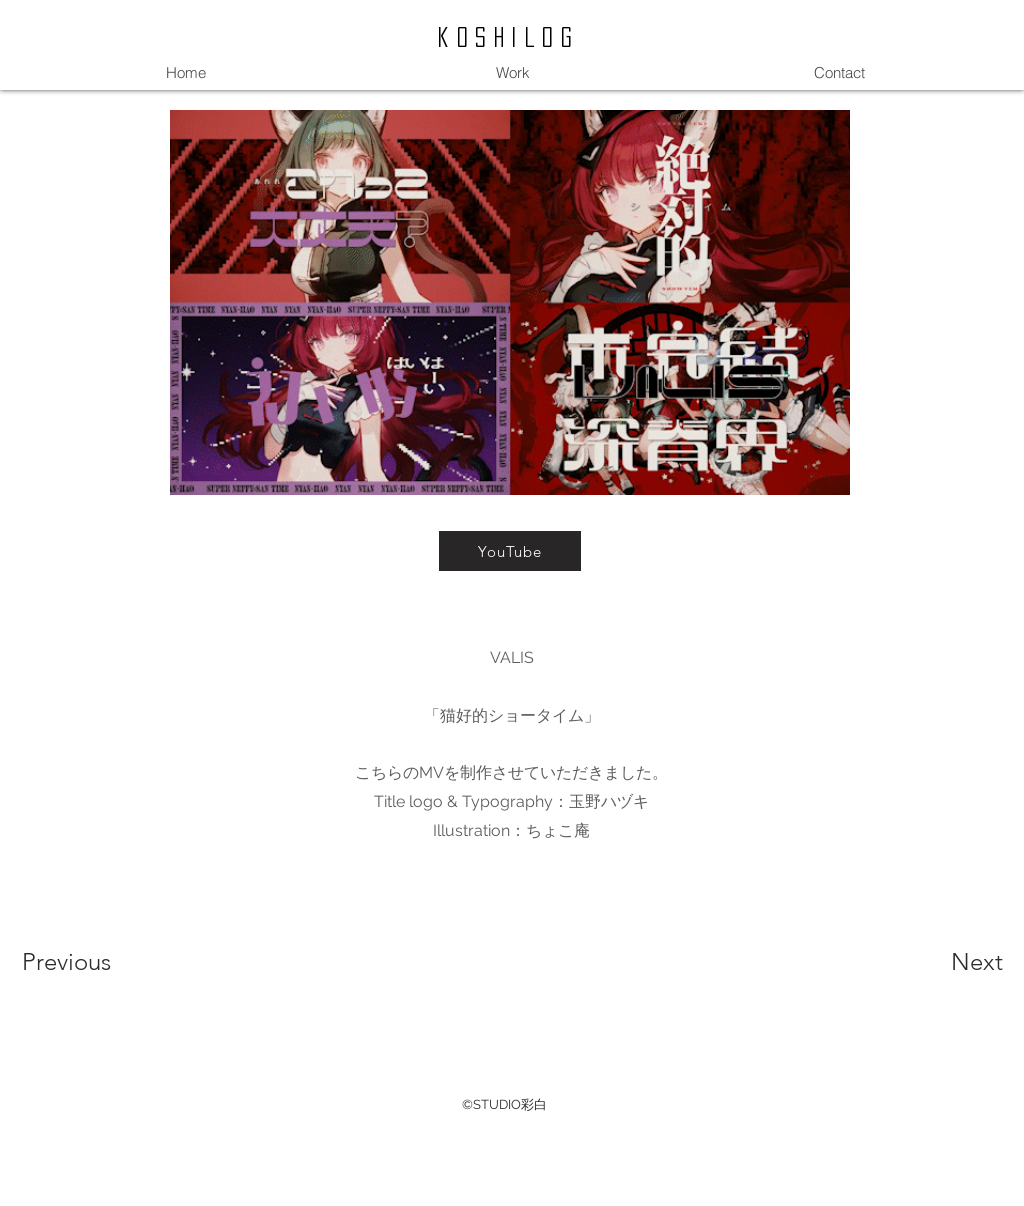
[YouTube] (510, 551)
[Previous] (93, 962)
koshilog (508, 37)
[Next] (937, 962)
